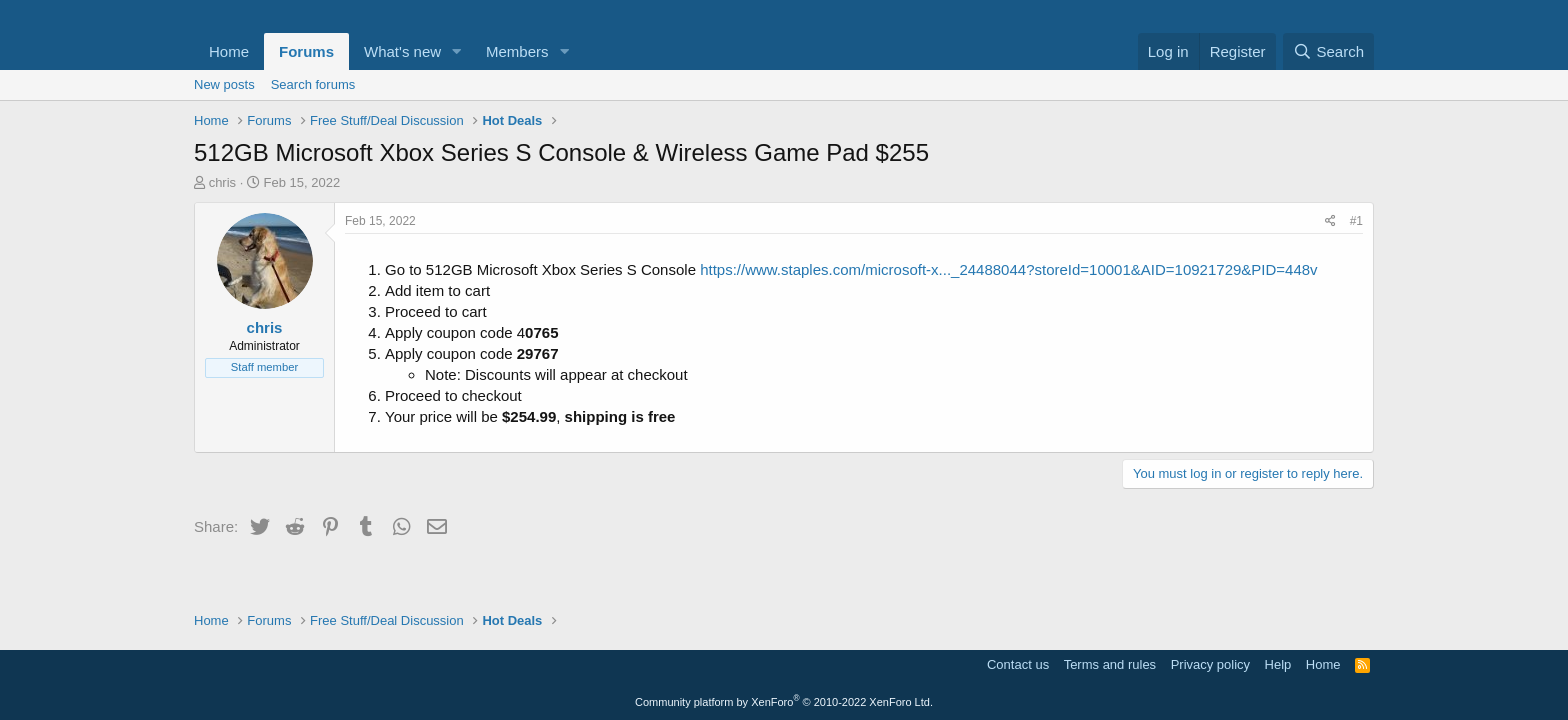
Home (229, 51)
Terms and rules (1110, 664)
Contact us (1018, 664)
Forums (306, 51)
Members (517, 51)
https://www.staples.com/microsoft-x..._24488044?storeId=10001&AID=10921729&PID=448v (1008, 269)
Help (1278, 664)
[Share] (1330, 221)
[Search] (1328, 51)
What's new (402, 51)
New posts (224, 84)
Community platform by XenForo (784, 702)
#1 (1356, 221)
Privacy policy (1210, 664)
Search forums (313, 84)
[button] (457, 51)
